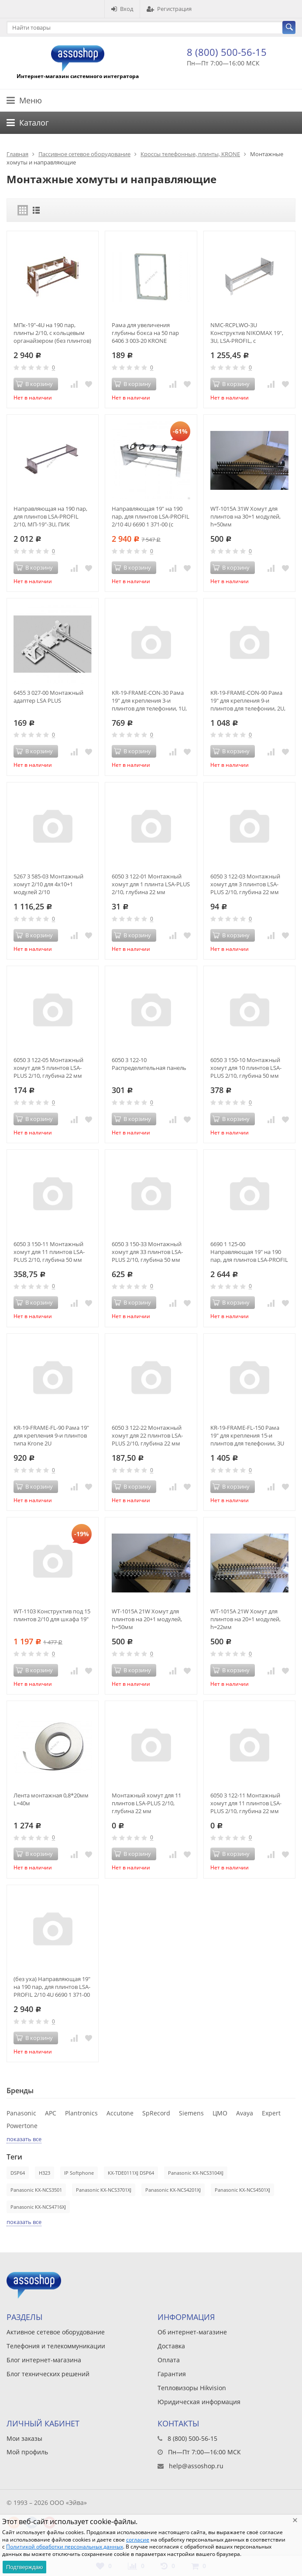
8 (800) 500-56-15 (227, 51)
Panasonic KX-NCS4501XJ (242, 2190)
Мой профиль (27, 2452)
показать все (24, 2139)
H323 (44, 2172)
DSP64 (17, 2172)
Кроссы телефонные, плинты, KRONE (190, 154)
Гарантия (172, 2374)
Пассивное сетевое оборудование (84, 154)
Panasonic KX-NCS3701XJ (103, 2190)
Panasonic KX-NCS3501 (36, 2190)
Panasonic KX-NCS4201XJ (173, 2190)
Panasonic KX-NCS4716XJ (38, 2207)
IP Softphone (79, 2172)
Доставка (171, 2346)
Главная (17, 154)
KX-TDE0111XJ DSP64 (131, 2172)
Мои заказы (24, 2438)
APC (50, 2113)
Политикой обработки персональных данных (64, 2546)
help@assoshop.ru (196, 2466)
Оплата (169, 2360)
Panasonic (21, 2113)
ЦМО (220, 2113)
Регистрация (169, 9)
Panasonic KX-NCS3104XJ (195, 2172)
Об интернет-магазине (192, 2332)
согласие (137, 2539)
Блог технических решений (48, 2374)
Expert (271, 2113)
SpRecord (156, 2113)
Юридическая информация (199, 2402)
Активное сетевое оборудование (56, 2332)
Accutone (120, 2113)
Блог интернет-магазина (44, 2360)
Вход (122, 9)
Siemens (191, 2113)
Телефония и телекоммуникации (56, 2346)
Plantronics (81, 2113)
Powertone (22, 2126)
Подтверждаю (24, 2567)
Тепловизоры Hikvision (192, 2388)
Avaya (244, 2113)
